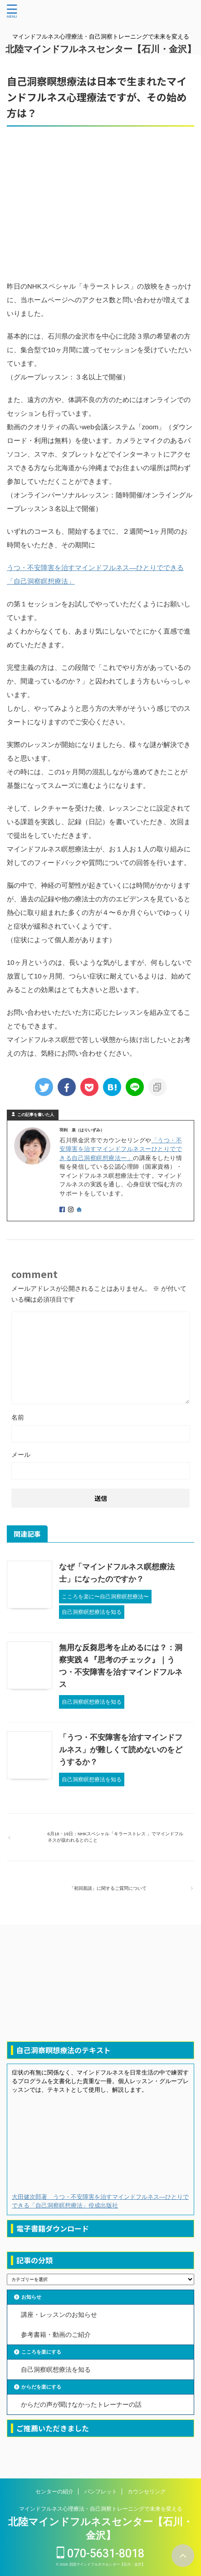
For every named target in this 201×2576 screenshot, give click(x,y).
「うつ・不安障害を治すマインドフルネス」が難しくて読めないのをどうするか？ (120, 1749)
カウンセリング (146, 2491)
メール (20, 1454)
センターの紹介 (54, 2491)
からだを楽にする (41, 2386)
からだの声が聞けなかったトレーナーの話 (81, 2404)
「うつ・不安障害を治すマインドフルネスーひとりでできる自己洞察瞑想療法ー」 (120, 1149)
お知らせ (31, 2297)
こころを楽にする (41, 2352)
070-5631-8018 (100, 2553)
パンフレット (100, 2491)
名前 (17, 1417)
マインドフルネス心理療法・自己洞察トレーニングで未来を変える (100, 2509)
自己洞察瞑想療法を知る (56, 2369)
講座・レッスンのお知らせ (59, 2314)
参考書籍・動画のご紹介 (56, 2334)
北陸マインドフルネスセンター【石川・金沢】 (100, 49)
